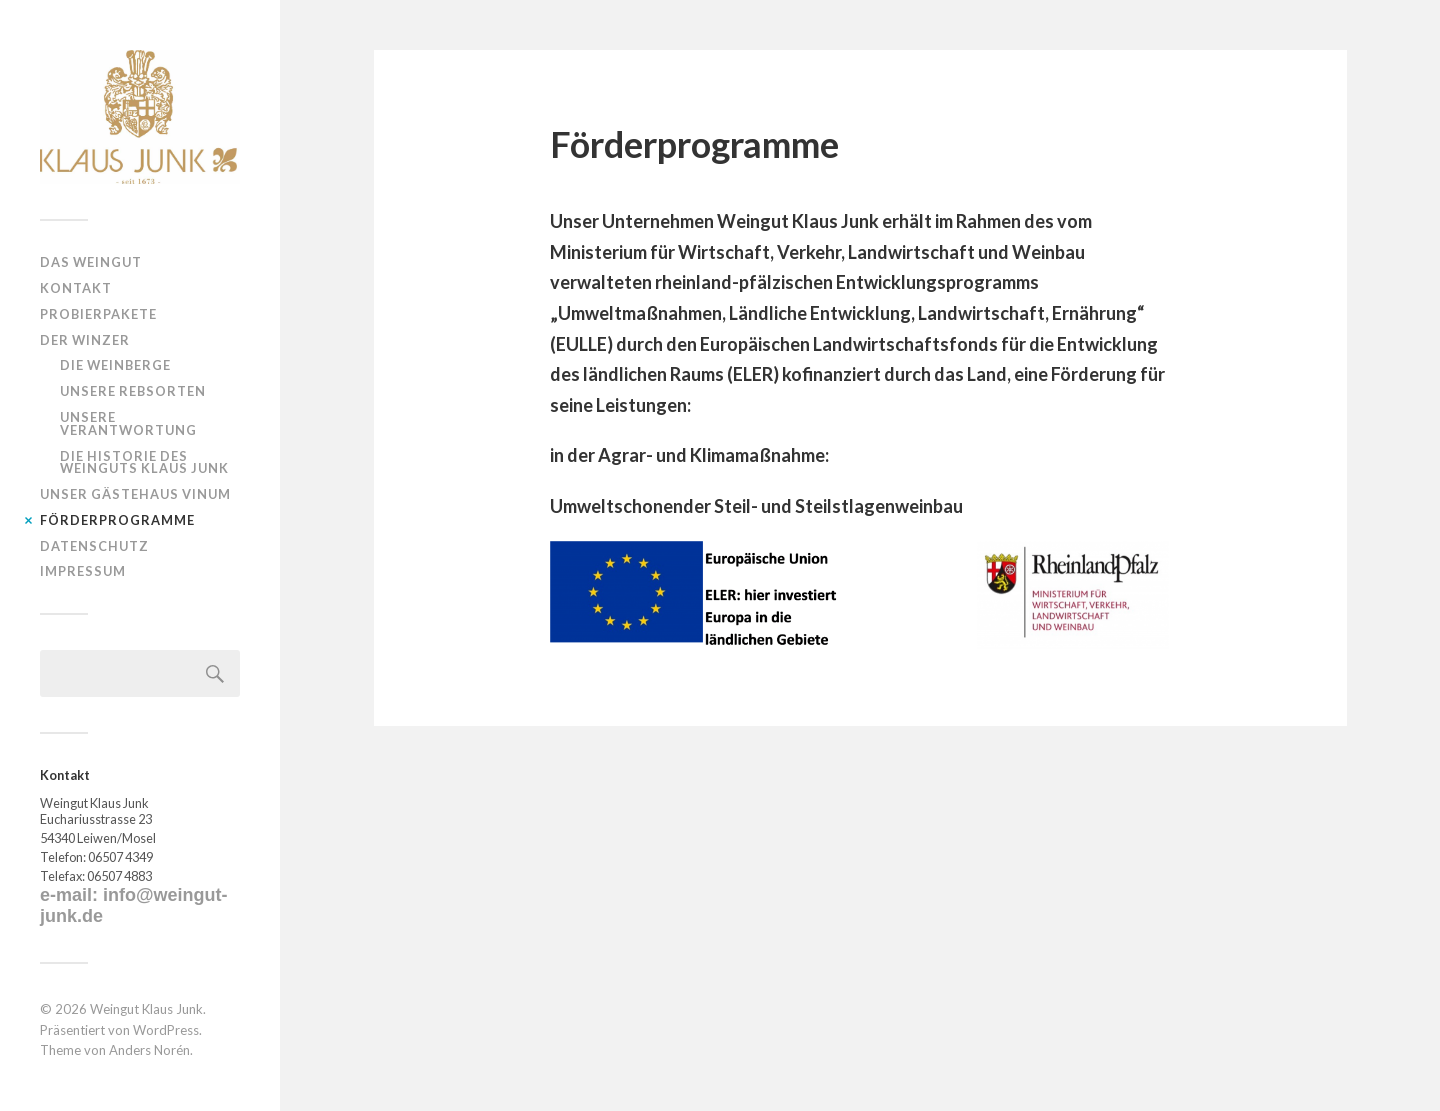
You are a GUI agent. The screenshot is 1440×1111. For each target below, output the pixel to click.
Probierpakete (98, 314)
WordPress (166, 1030)
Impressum (83, 571)
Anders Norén (149, 1050)
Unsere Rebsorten (133, 391)
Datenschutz (94, 546)
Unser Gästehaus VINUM (135, 494)
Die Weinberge (115, 365)
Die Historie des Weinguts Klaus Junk (144, 462)
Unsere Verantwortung (128, 423)
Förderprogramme (117, 520)
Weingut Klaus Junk (146, 1009)
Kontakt (76, 288)
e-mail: (71, 895)
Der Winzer (85, 340)
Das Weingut (91, 262)
